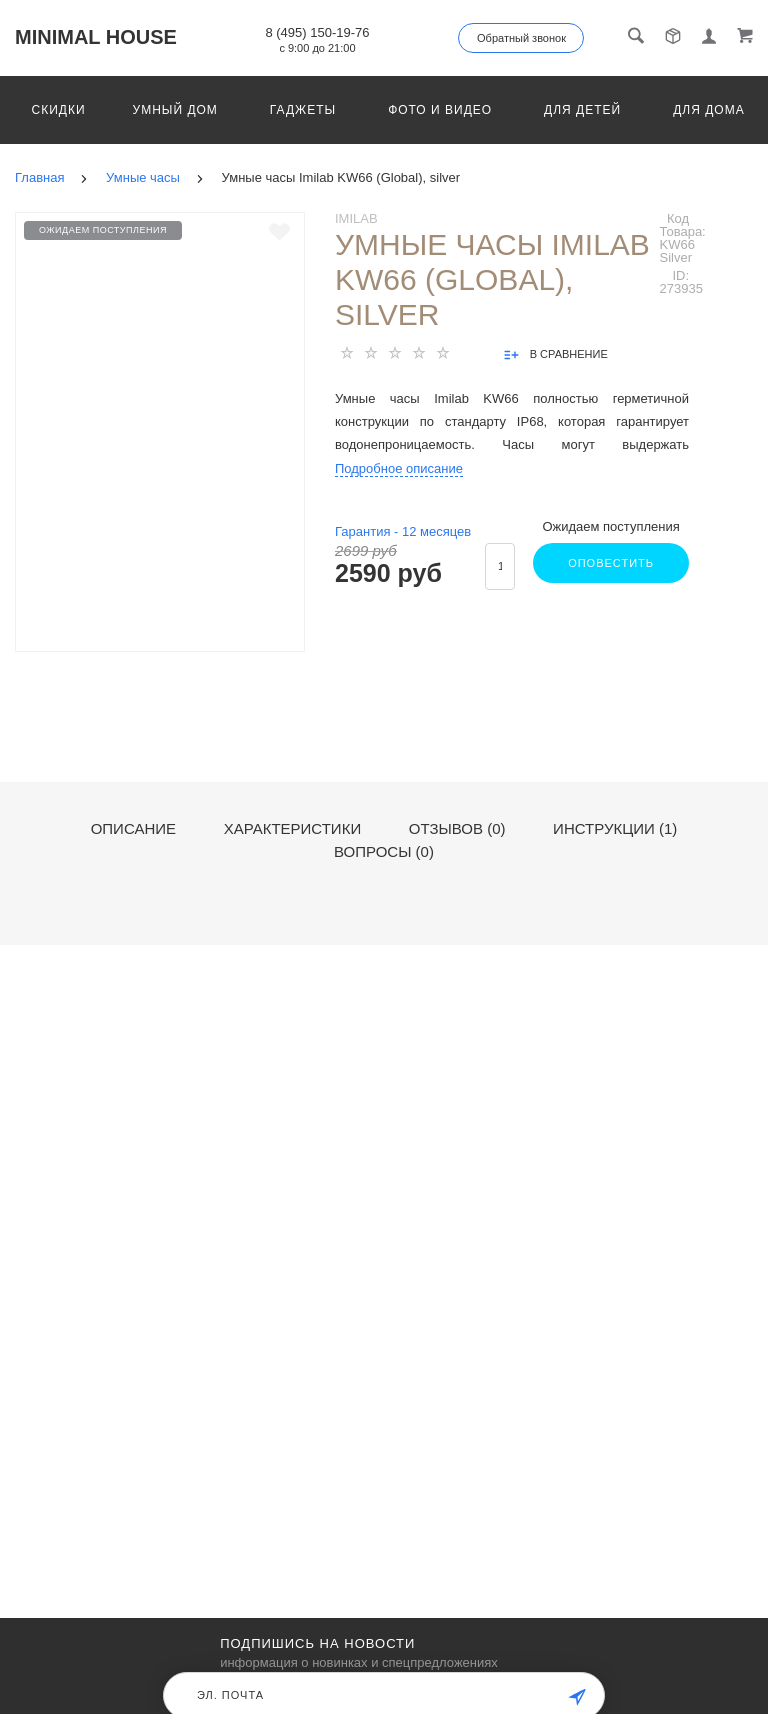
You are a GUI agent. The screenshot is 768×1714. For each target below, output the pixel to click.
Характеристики (293, 829)
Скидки (59, 110)
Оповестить (611, 563)
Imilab (356, 218)
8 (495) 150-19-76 (317, 32)
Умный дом (175, 110)
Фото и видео (440, 110)
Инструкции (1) (615, 829)
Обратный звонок (521, 38)
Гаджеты (303, 110)
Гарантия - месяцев (403, 531)
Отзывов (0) (457, 829)
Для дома (708, 110)
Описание (133, 829)
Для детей (582, 110)
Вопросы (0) (384, 852)
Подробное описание (399, 468)
